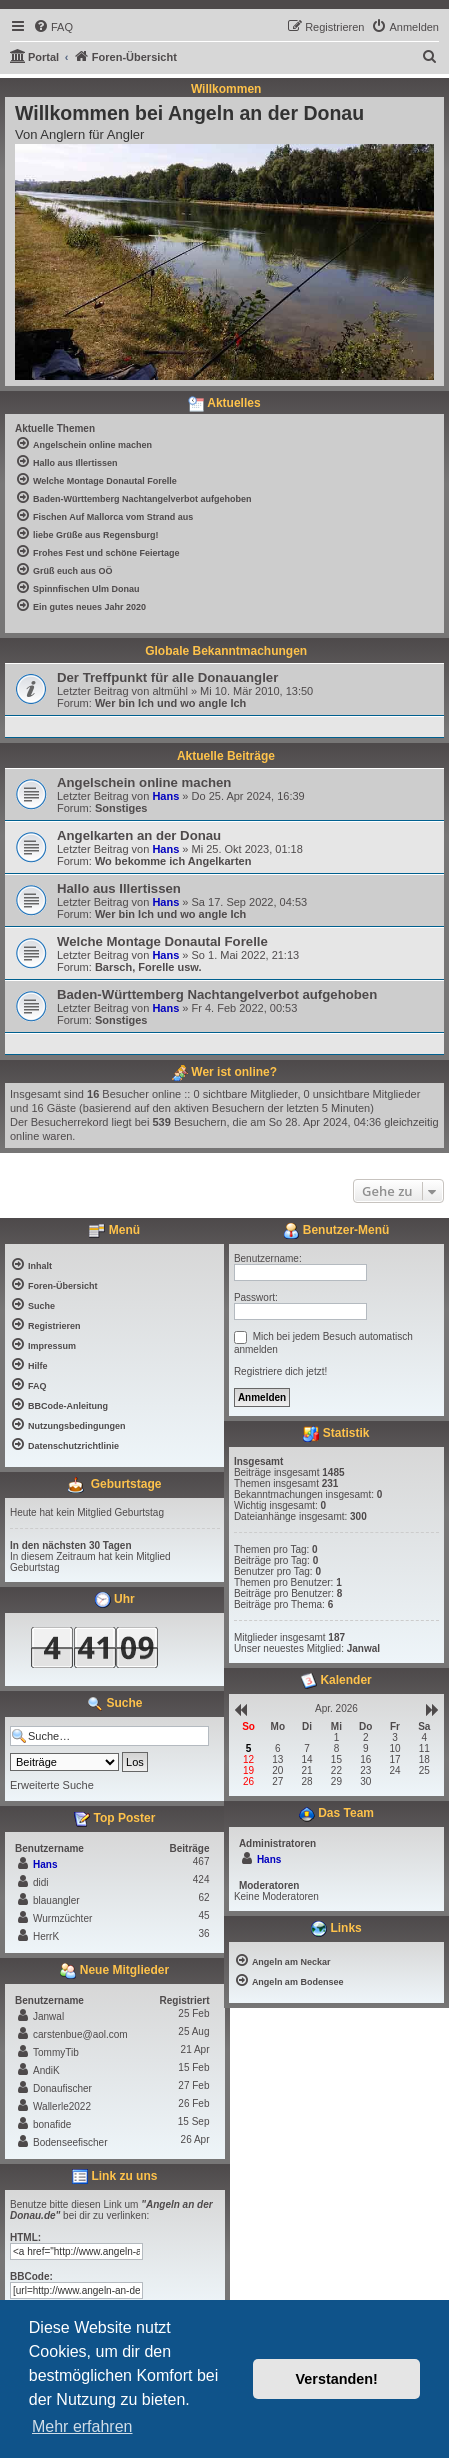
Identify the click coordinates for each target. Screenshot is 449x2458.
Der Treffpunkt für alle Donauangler (167, 677)
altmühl (169, 691)
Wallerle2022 (62, 2106)
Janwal (48, 2016)
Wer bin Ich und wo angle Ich (170, 703)
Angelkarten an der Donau (139, 835)
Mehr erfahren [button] (82, 2426)
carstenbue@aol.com (80, 2034)
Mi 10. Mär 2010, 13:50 (256, 691)
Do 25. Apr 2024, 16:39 (248, 796)
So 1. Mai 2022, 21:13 (246, 955)
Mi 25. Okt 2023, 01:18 (247, 849)
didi (41, 1882)
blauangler (56, 1900)
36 (203, 1933)
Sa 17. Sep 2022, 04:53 (250, 902)
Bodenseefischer (70, 2142)
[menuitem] (53, 27)
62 (203, 1897)
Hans (165, 796)
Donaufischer (62, 2088)
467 (201, 1861)
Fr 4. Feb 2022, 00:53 (245, 1008)
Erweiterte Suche (52, 1785)
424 (201, 1879)
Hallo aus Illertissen (119, 888)
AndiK (46, 2070)
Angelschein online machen (144, 782)
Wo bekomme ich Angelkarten (173, 861)
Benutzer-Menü (336, 1231)
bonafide (52, 2124)
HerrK (46, 1936)
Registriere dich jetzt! (280, 1371)
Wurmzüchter (62, 1918)
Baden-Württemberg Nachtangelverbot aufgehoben (217, 994)
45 (203, 1915)
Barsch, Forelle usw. (148, 967)
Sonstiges (121, 808)
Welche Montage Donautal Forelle (162, 941)
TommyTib (56, 2052)
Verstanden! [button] (337, 2379)
